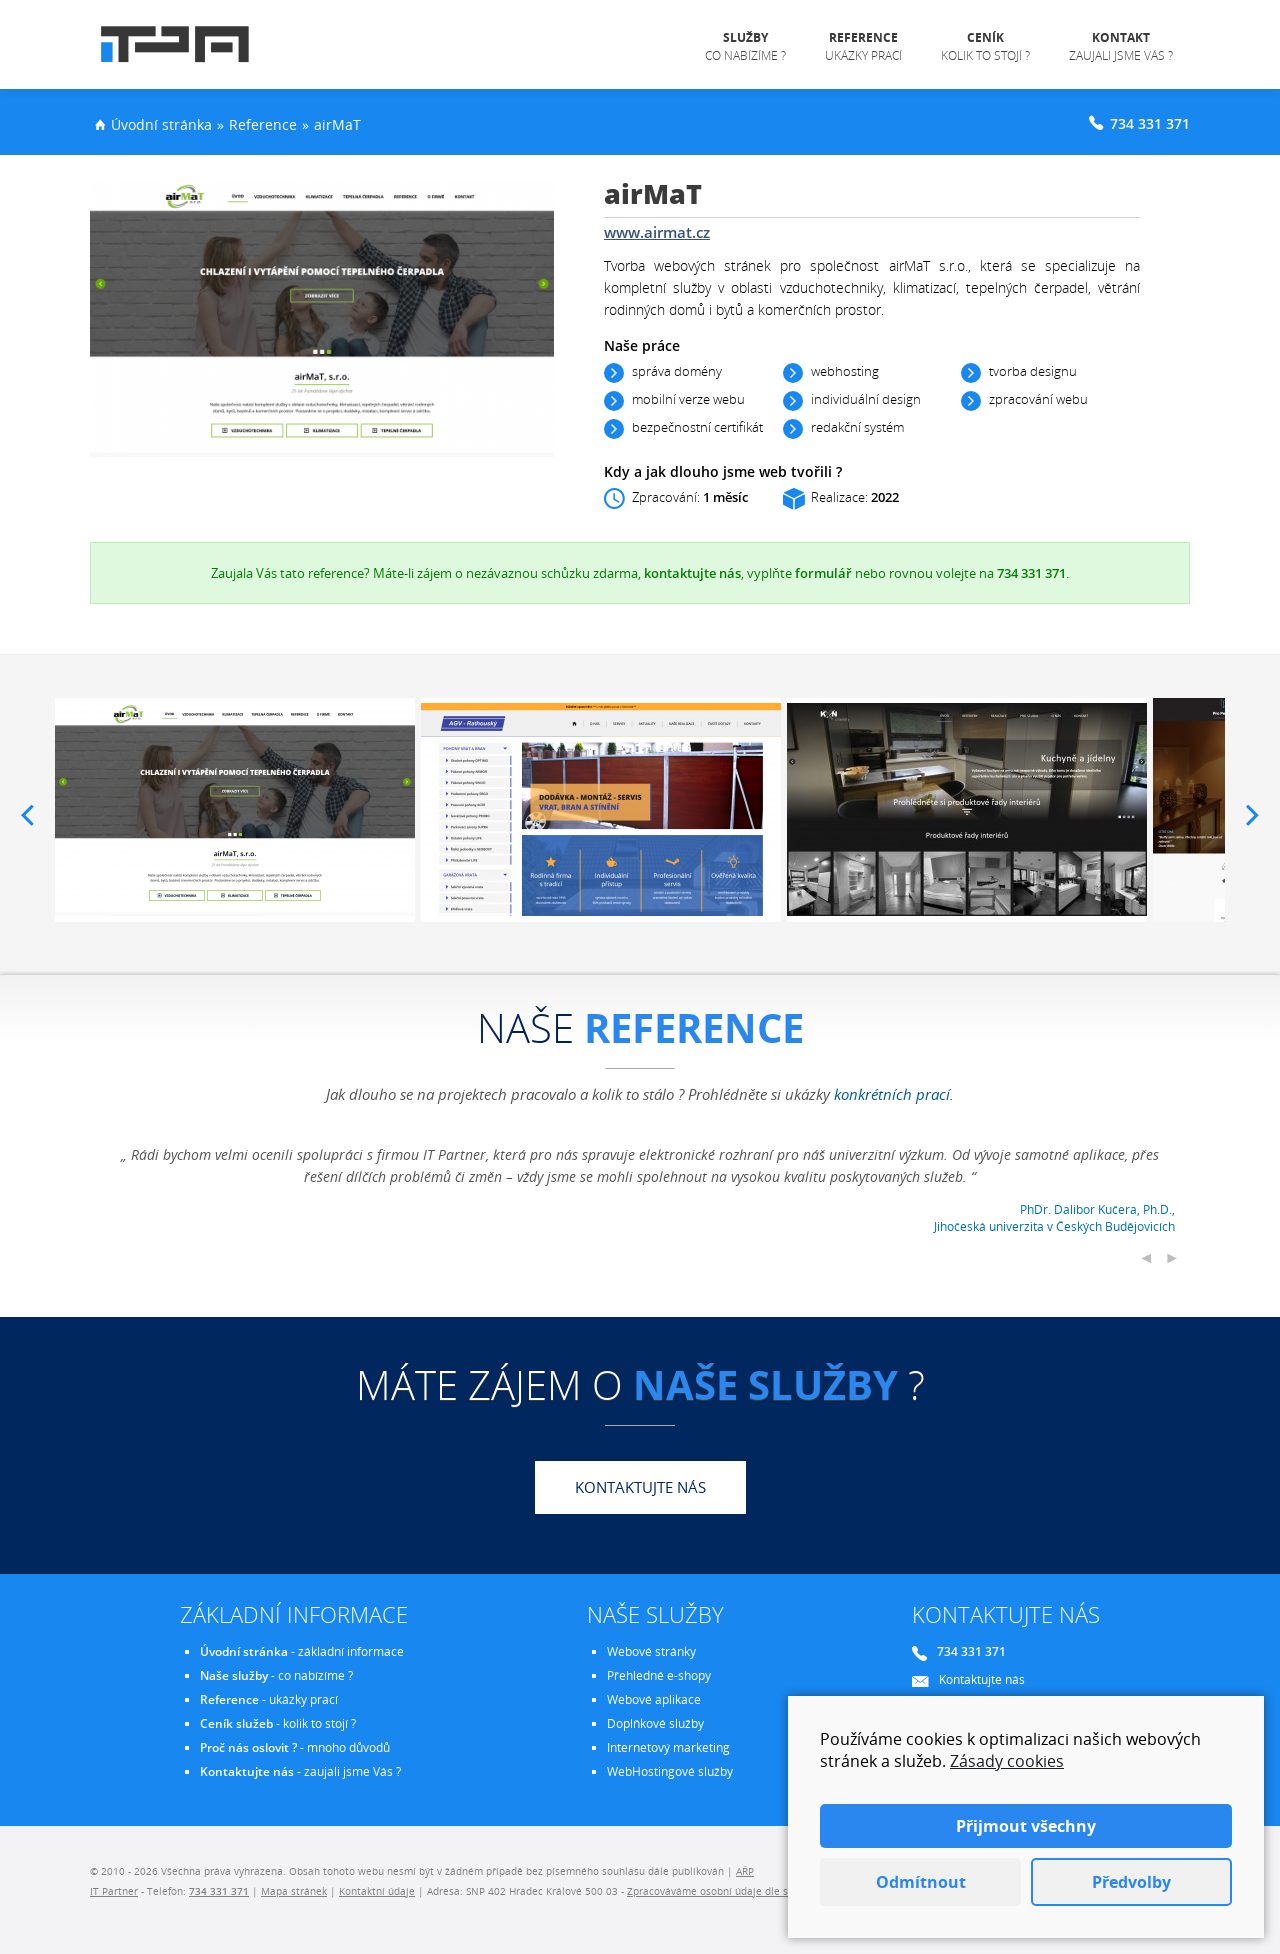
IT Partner (114, 1891)
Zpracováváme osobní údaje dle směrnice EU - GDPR (752, 1891)
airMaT (337, 124)
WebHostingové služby (670, 1771)
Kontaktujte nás (640, 1487)
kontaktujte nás (692, 573)
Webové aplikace (654, 1699)
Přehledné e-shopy (659, 1675)
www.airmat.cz (657, 232)
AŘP (745, 1871)
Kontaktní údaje (377, 1891)
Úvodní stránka (161, 124)
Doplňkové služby (655, 1723)
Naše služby (234, 1675)
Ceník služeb (236, 1723)
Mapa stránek (294, 1891)
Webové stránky (651, 1651)
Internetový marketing (668, 1747)
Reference (263, 124)
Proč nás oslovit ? (248, 1747)
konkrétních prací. (894, 1094)
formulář (823, 573)
